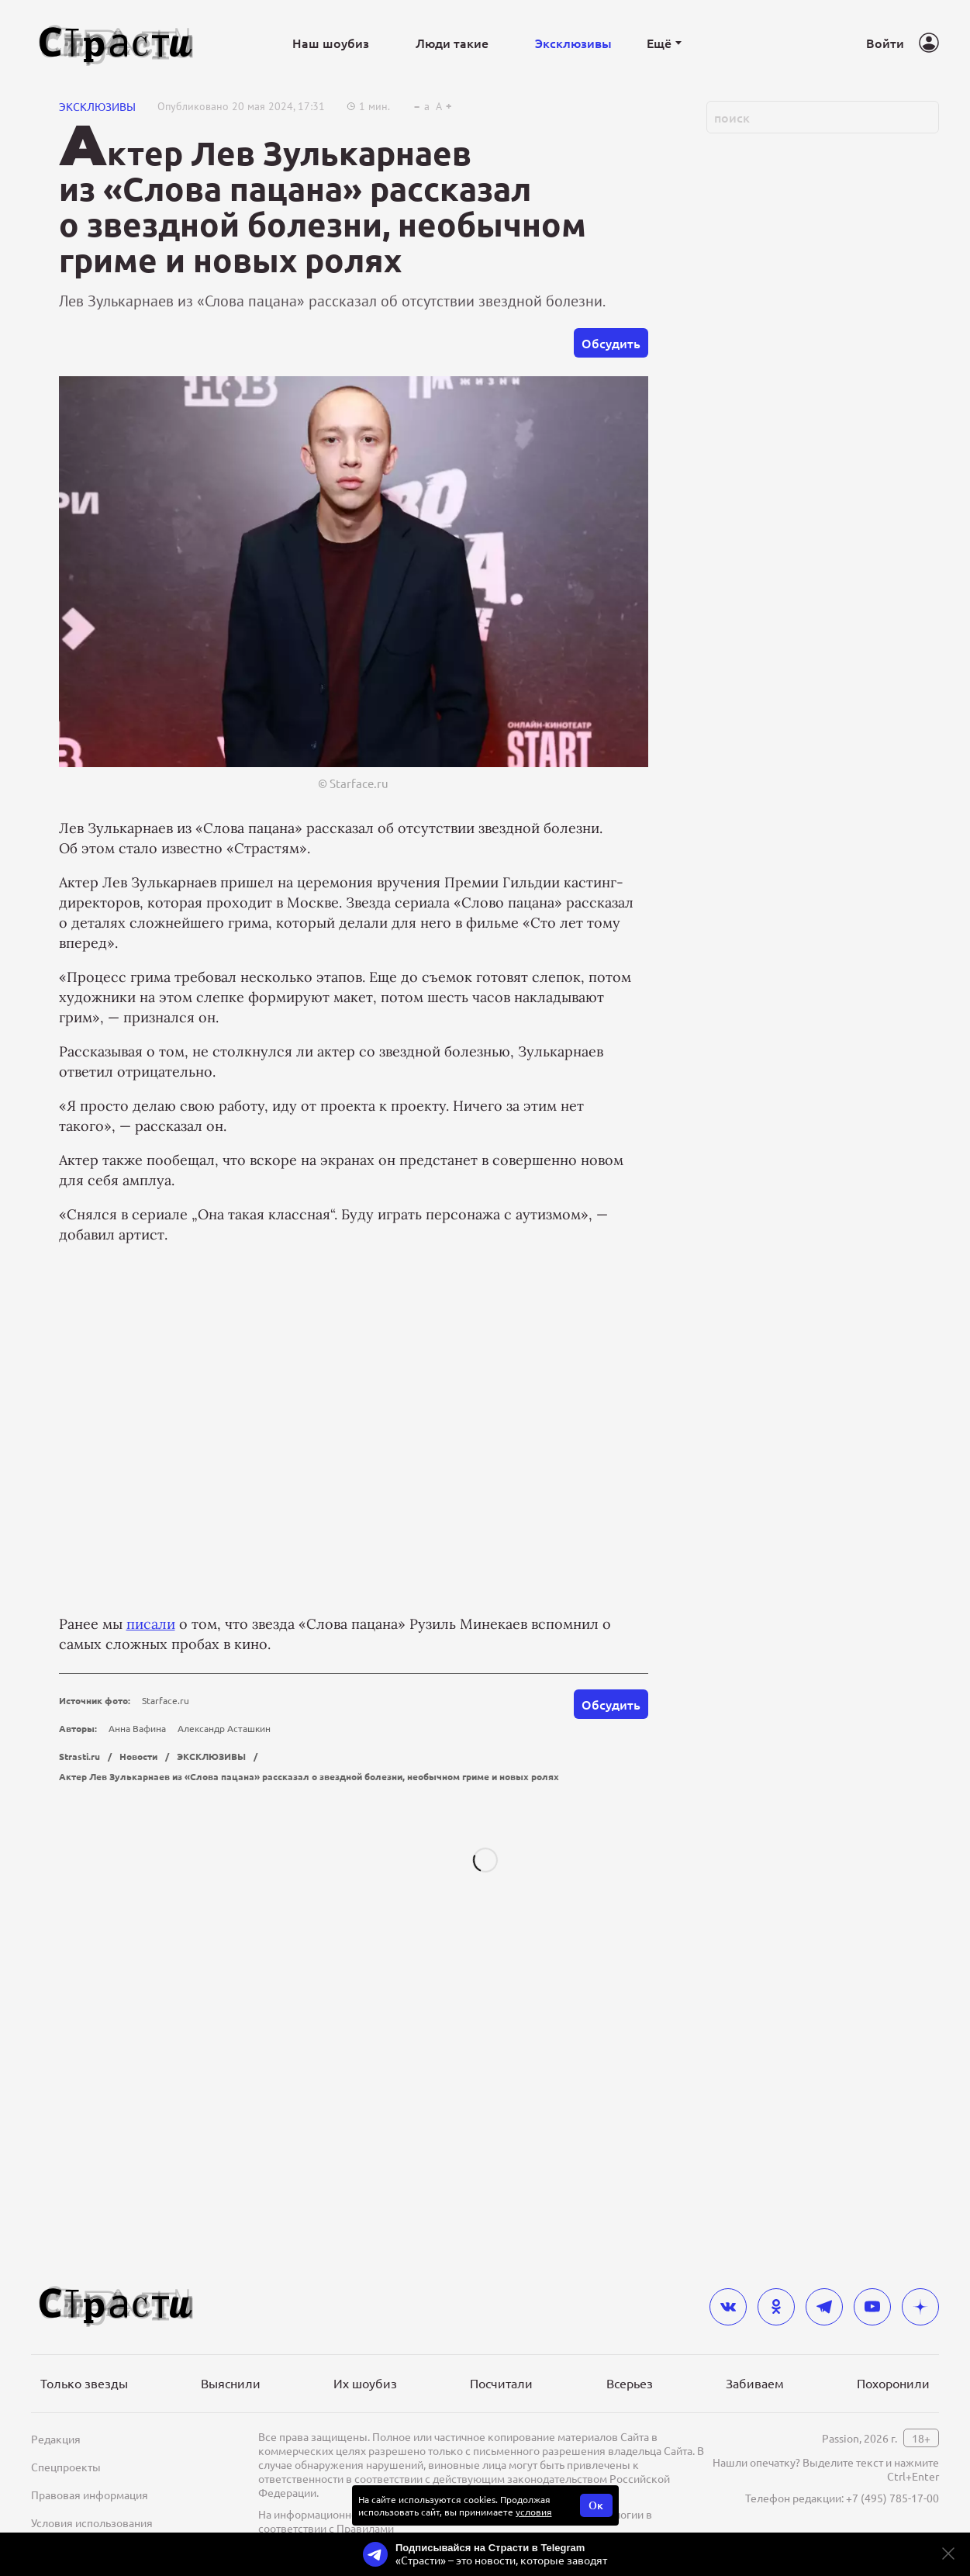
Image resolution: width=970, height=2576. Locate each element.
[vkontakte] (728, 2331)
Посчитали (501, 2407)
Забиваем (755, 2407)
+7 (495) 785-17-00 (892, 2522)
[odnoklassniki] (776, 2331)
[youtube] (872, 2331)
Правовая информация (89, 2519)
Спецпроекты (66, 2491)
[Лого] (116, 43)
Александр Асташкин (224, 1922)
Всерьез (629, 2407)
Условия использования (92, 2547)
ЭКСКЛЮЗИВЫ (97, 300)
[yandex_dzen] (920, 2331)
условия (534, 2536)
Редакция (56, 2464)
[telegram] (824, 2331)
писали (150, 1818)
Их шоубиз (365, 2407)
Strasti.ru (79, 1950)
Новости (138, 1950)
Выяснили (231, 2407)
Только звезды (84, 2407)
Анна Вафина (137, 1922)
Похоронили (893, 2407)
